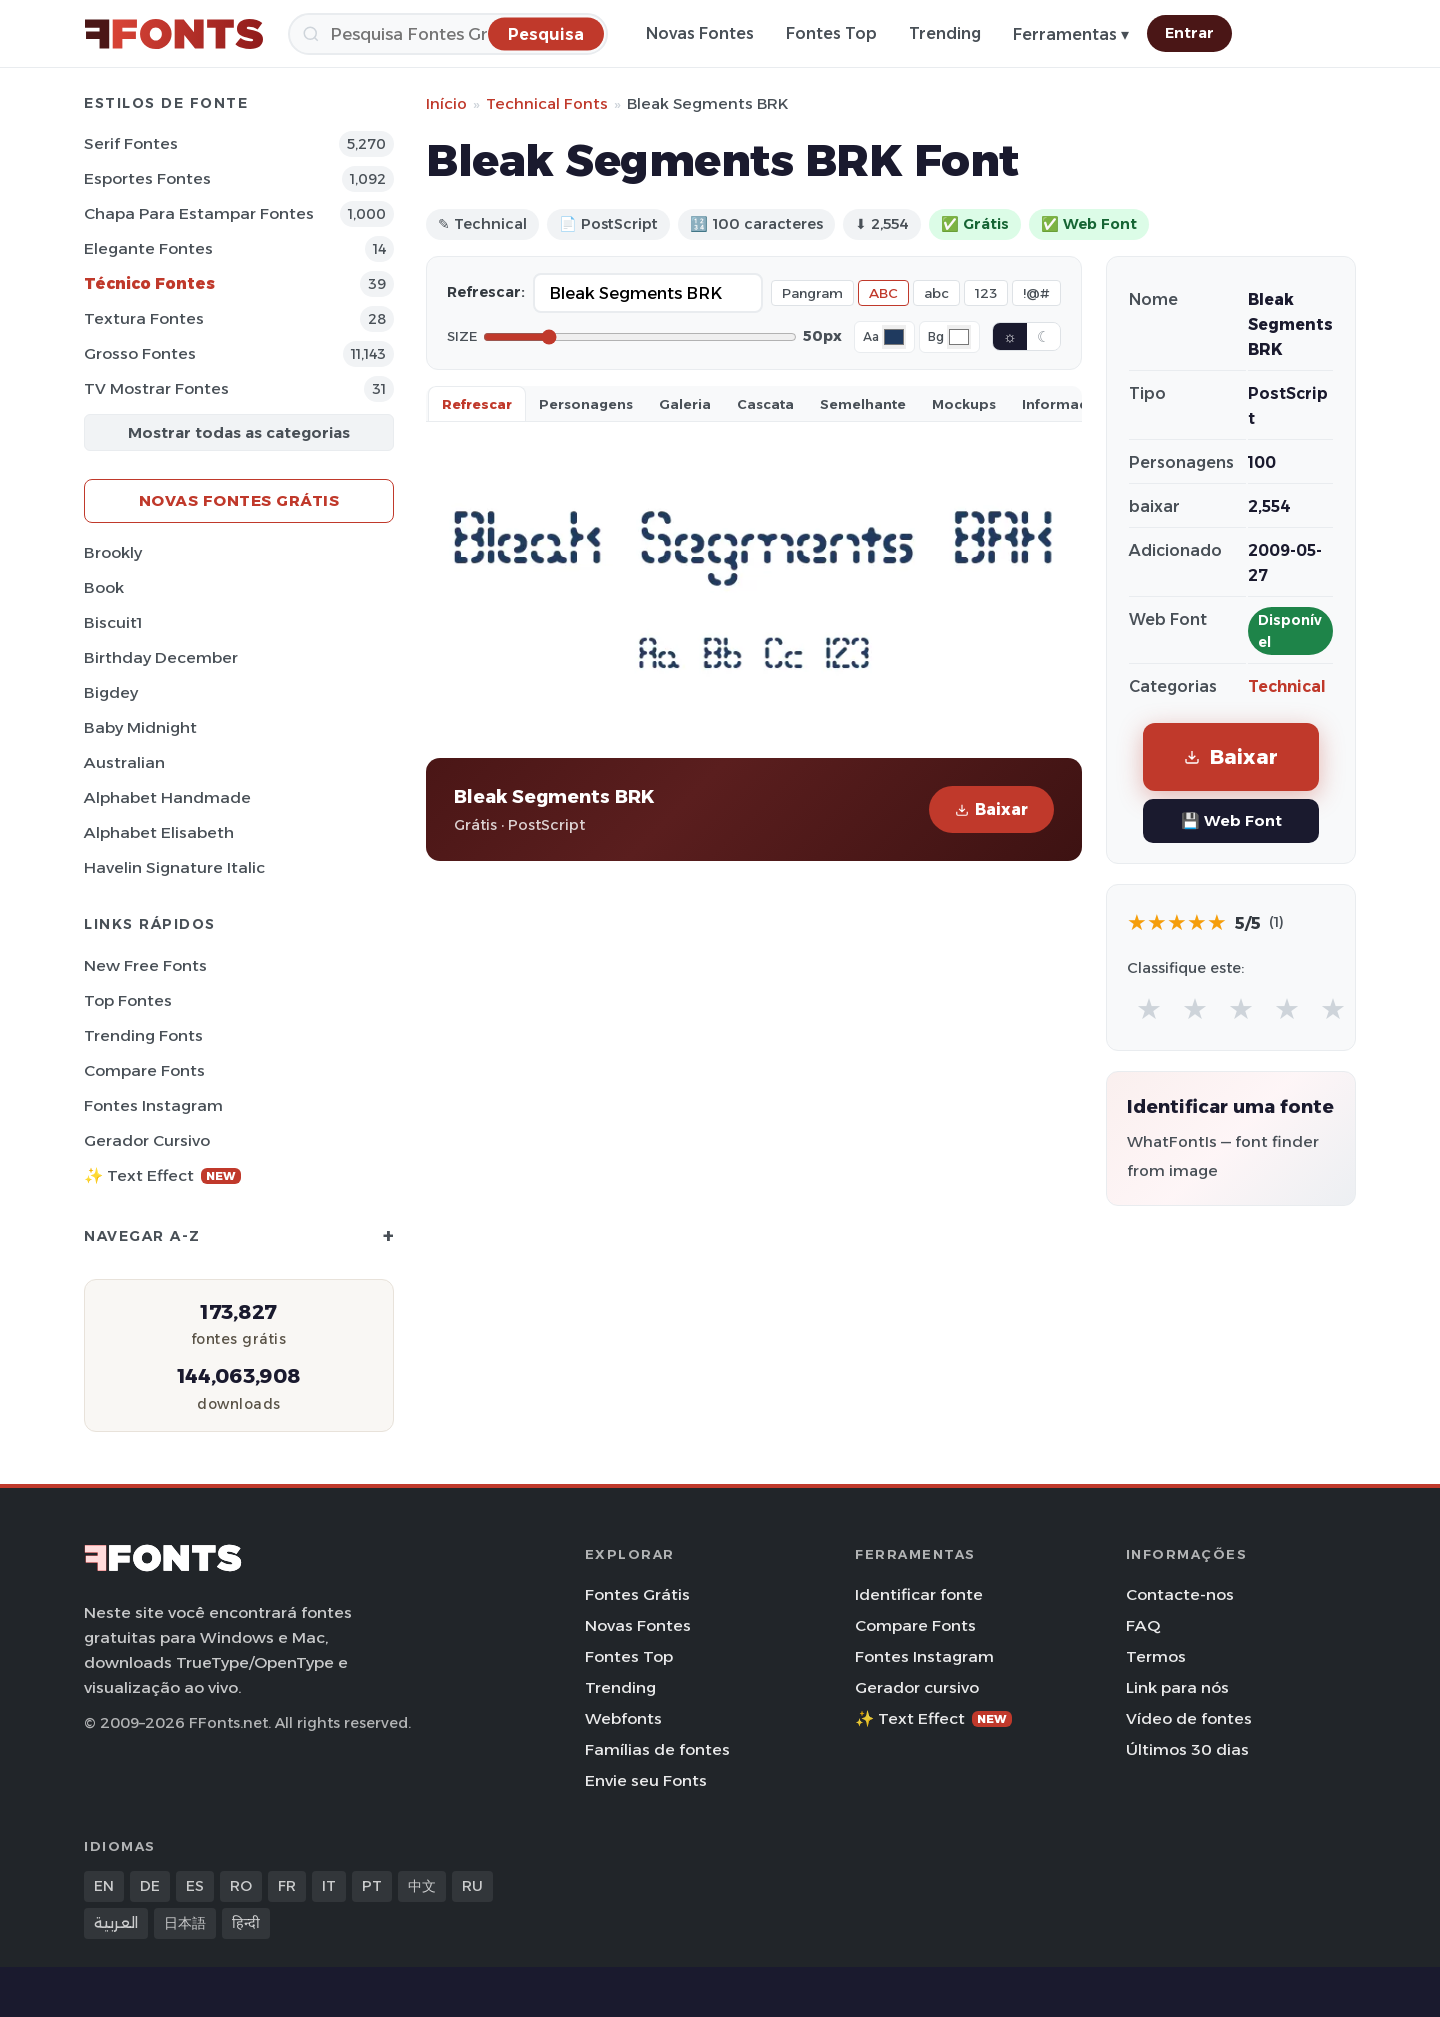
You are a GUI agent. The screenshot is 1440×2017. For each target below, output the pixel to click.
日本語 (185, 1923)
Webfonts (623, 1718)
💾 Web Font (1231, 820)
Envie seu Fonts (646, 1780)
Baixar (991, 809)
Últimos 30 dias (1187, 1749)
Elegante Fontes (148, 248)
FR (287, 1886)
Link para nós (1177, 1687)
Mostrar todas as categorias (239, 432)
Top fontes (128, 1000)
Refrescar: (486, 292)
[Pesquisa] (448, 34)
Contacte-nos (1180, 1594)
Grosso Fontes (140, 353)
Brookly (113, 552)
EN (104, 1886)
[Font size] (640, 337)
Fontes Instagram (153, 1105)
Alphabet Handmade (167, 797)
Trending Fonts (143, 1035)
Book (104, 587)
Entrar (1189, 33)
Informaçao (1064, 404)
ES (195, 1886)
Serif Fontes (131, 143)
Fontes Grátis (637, 1594)
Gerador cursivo (147, 1140)
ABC (883, 293)
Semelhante (863, 404)
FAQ (1143, 1625)
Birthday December (161, 657)
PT (372, 1886)
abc (936, 293)
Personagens (586, 404)
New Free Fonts (145, 965)
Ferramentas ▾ (1071, 34)
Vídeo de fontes (1189, 1718)
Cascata (765, 404)
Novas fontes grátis (239, 500)
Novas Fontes (700, 33)
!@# (1036, 293)
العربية (116, 1923)
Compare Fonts (144, 1070)
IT (329, 1886)
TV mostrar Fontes (156, 388)
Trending (945, 33)
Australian (124, 762)
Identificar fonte (919, 1594)
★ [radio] (1149, 1008)
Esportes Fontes (147, 178)
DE (150, 1886)
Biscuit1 (113, 622)
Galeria (685, 404)
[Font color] (894, 337)
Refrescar (477, 404)
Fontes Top (831, 33)
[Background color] (959, 337)
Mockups (964, 404)
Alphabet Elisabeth (159, 832)
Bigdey (111, 692)
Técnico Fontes (149, 283)
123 (986, 293)
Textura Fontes (144, 318)
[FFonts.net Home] (174, 34)
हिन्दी (246, 1923)
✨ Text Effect (162, 1175)
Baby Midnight (140, 727)
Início (446, 103)
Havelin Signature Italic (174, 867)
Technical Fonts (547, 103)
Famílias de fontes (657, 1749)
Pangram (812, 293)
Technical (1287, 686)
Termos (1156, 1656)
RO (241, 1886)
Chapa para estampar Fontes (199, 213)
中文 (422, 1886)
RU (472, 1886)
